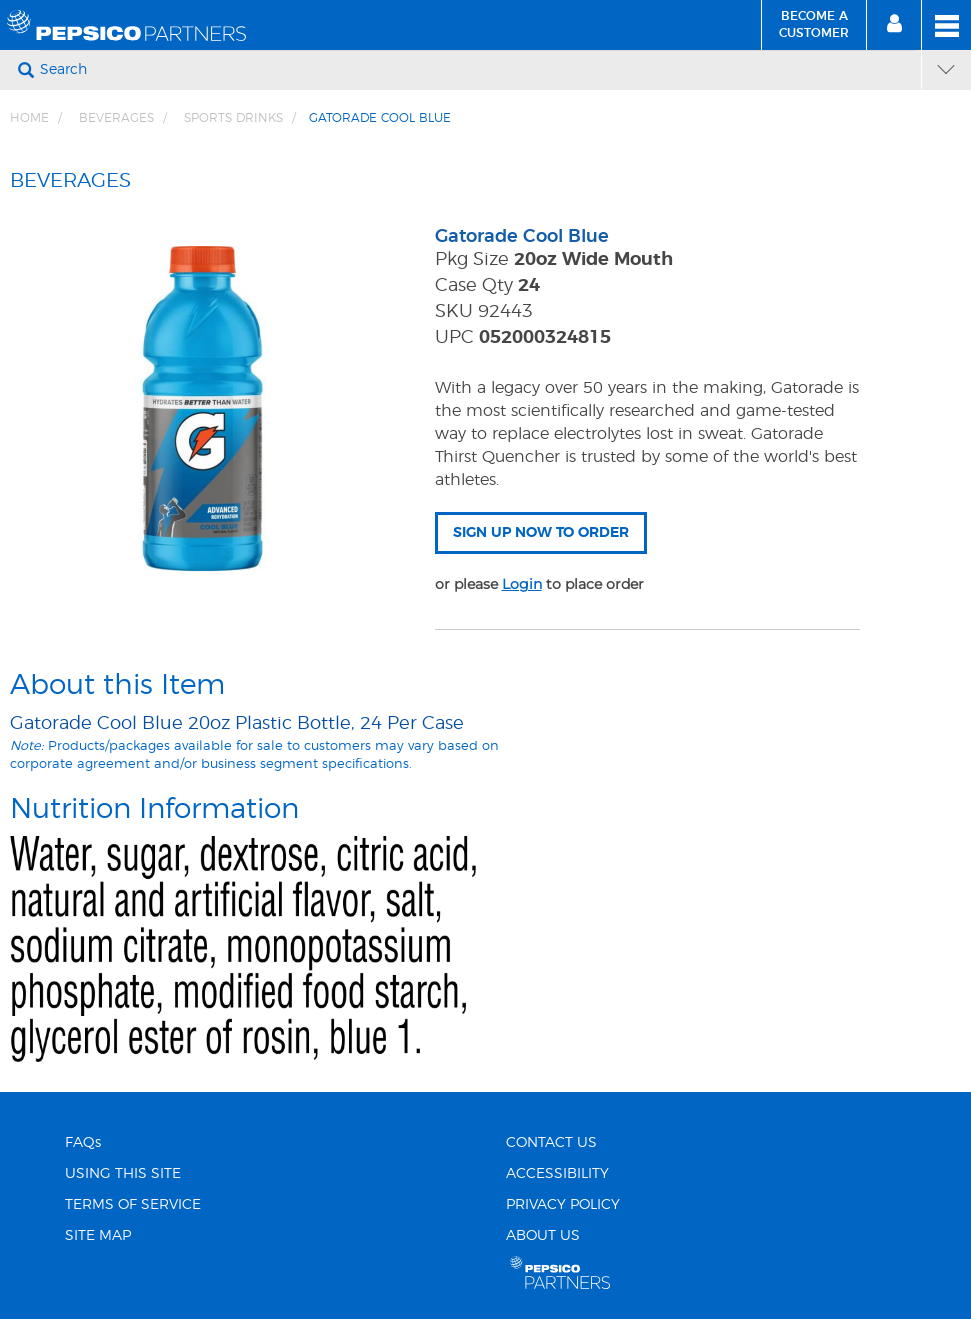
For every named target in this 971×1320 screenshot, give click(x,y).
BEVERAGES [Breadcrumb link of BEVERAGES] (116, 118)
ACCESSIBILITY (557, 1174)
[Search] (478, 70)
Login (522, 584)
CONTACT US (551, 1143)
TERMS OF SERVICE (133, 1205)
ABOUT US (543, 1236)
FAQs (83, 1143)
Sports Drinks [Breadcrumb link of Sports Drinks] (233, 118)
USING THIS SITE (123, 1174)
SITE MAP (98, 1236)
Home (29, 118)
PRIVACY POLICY (563, 1205)
